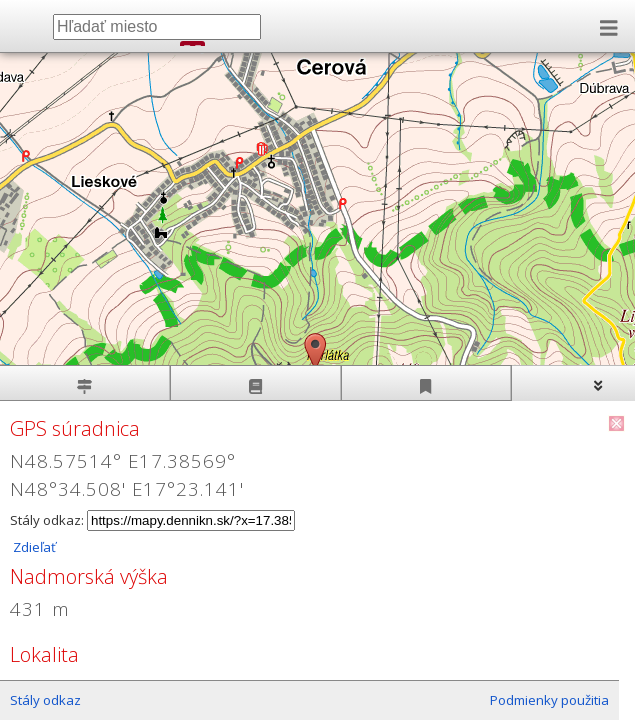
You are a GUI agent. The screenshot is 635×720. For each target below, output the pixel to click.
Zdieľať (33, 547)
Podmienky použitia (549, 700)
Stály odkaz (45, 700)
